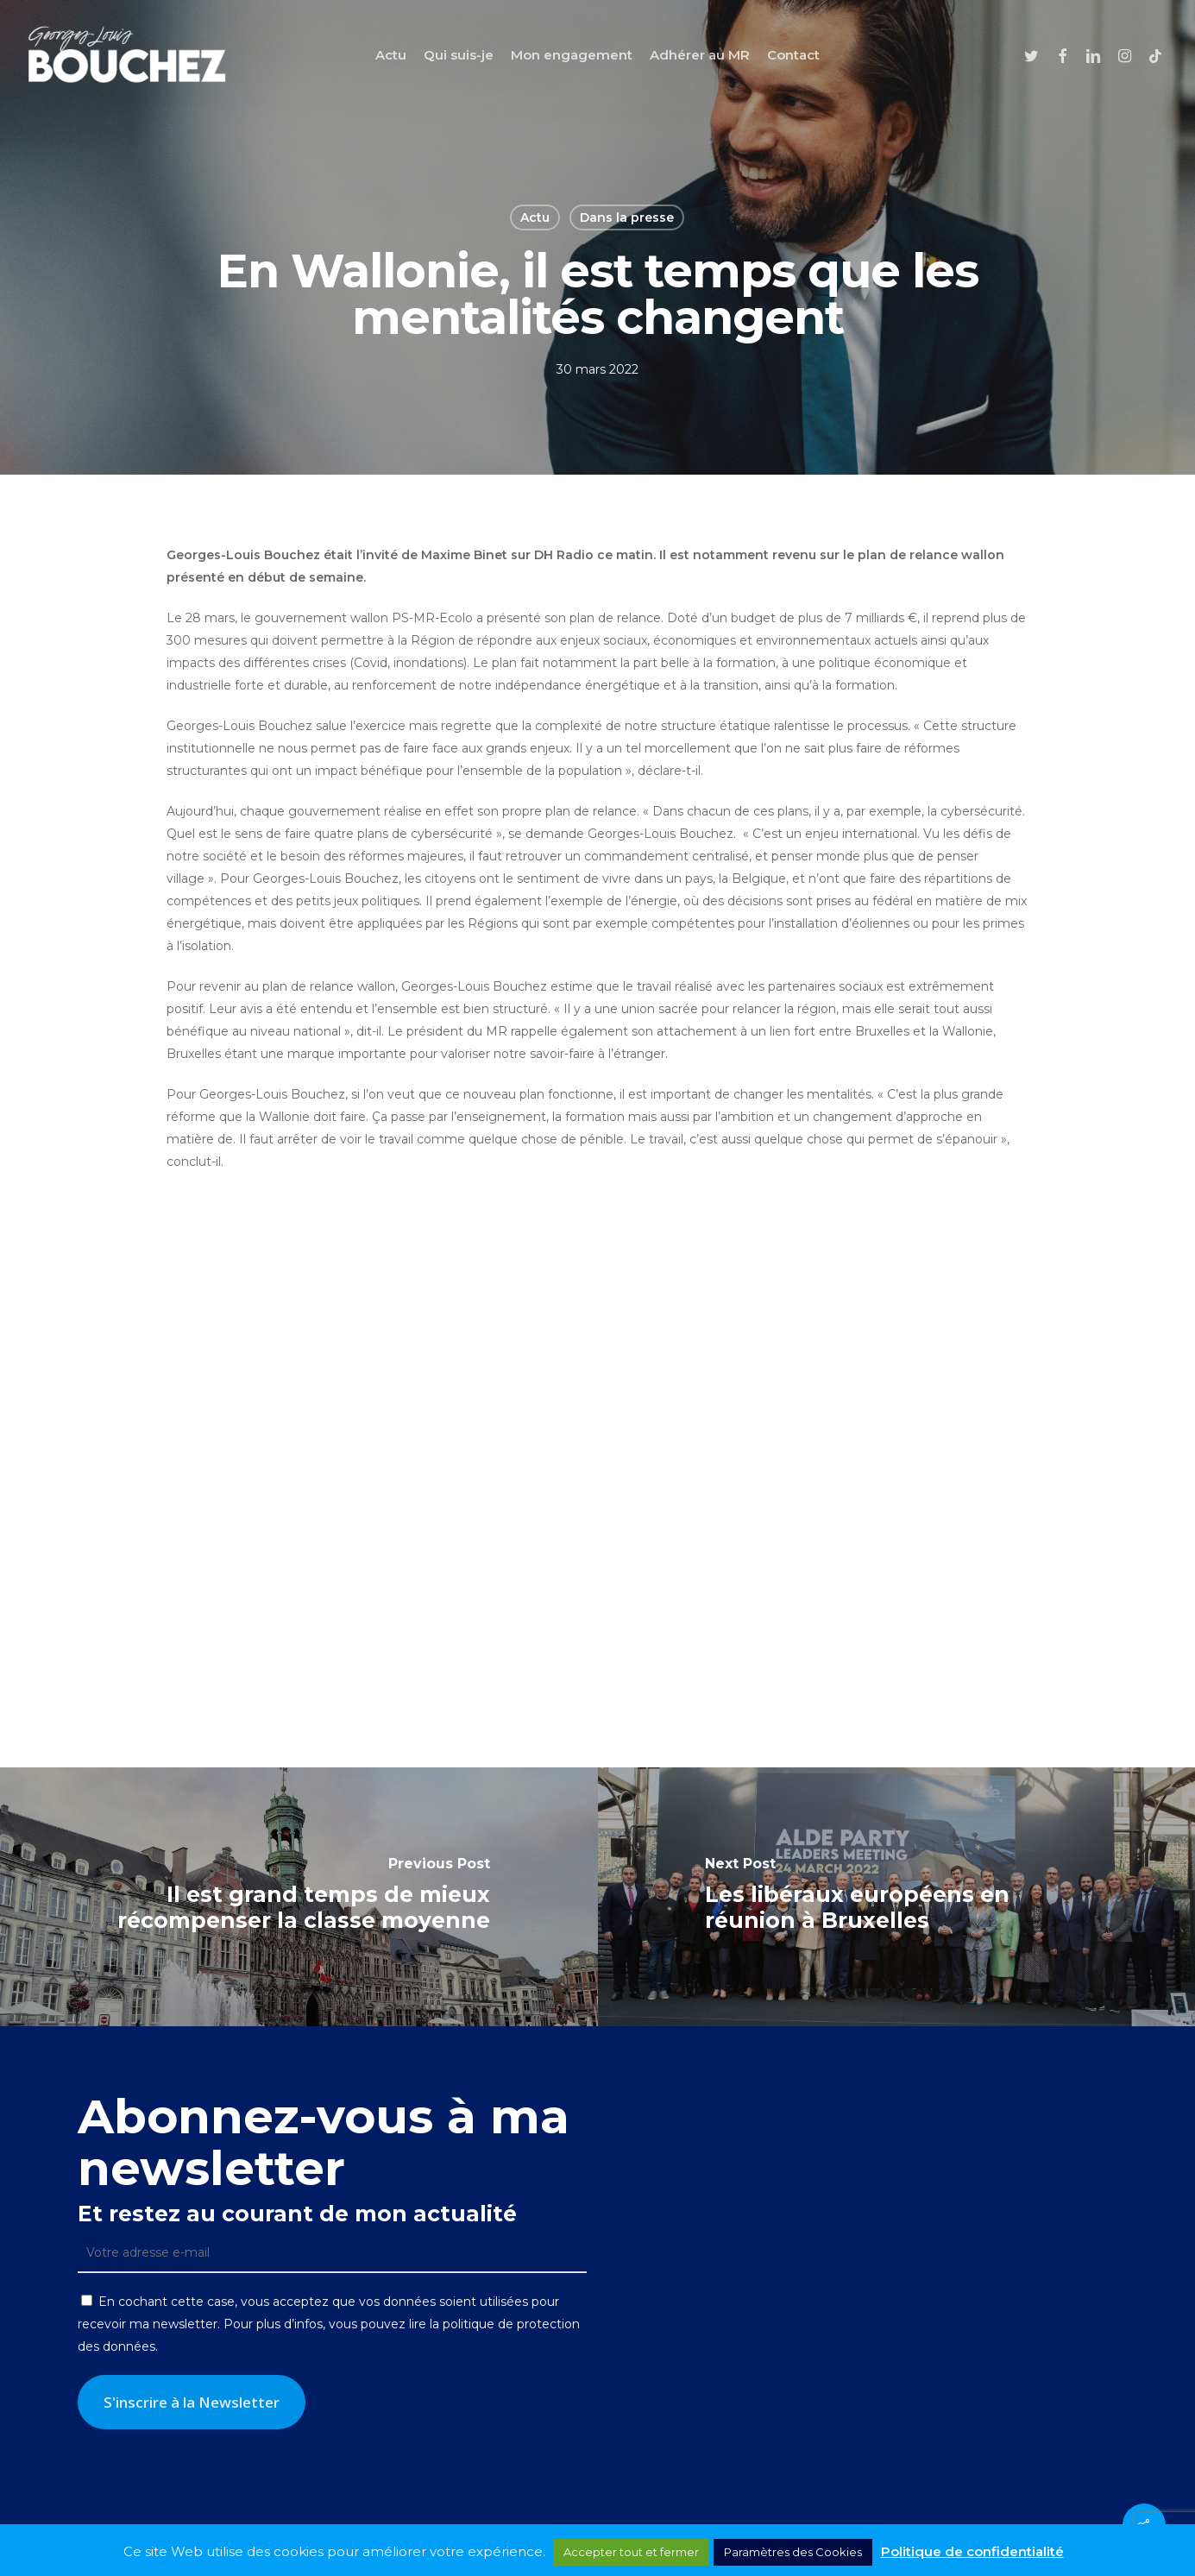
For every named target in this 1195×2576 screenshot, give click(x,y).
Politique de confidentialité (972, 2551)
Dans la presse (627, 217)
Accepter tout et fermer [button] (631, 2552)
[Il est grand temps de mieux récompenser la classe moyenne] (299, 1896)
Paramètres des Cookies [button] (793, 2552)
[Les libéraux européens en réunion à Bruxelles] (897, 1896)
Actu (535, 217)
